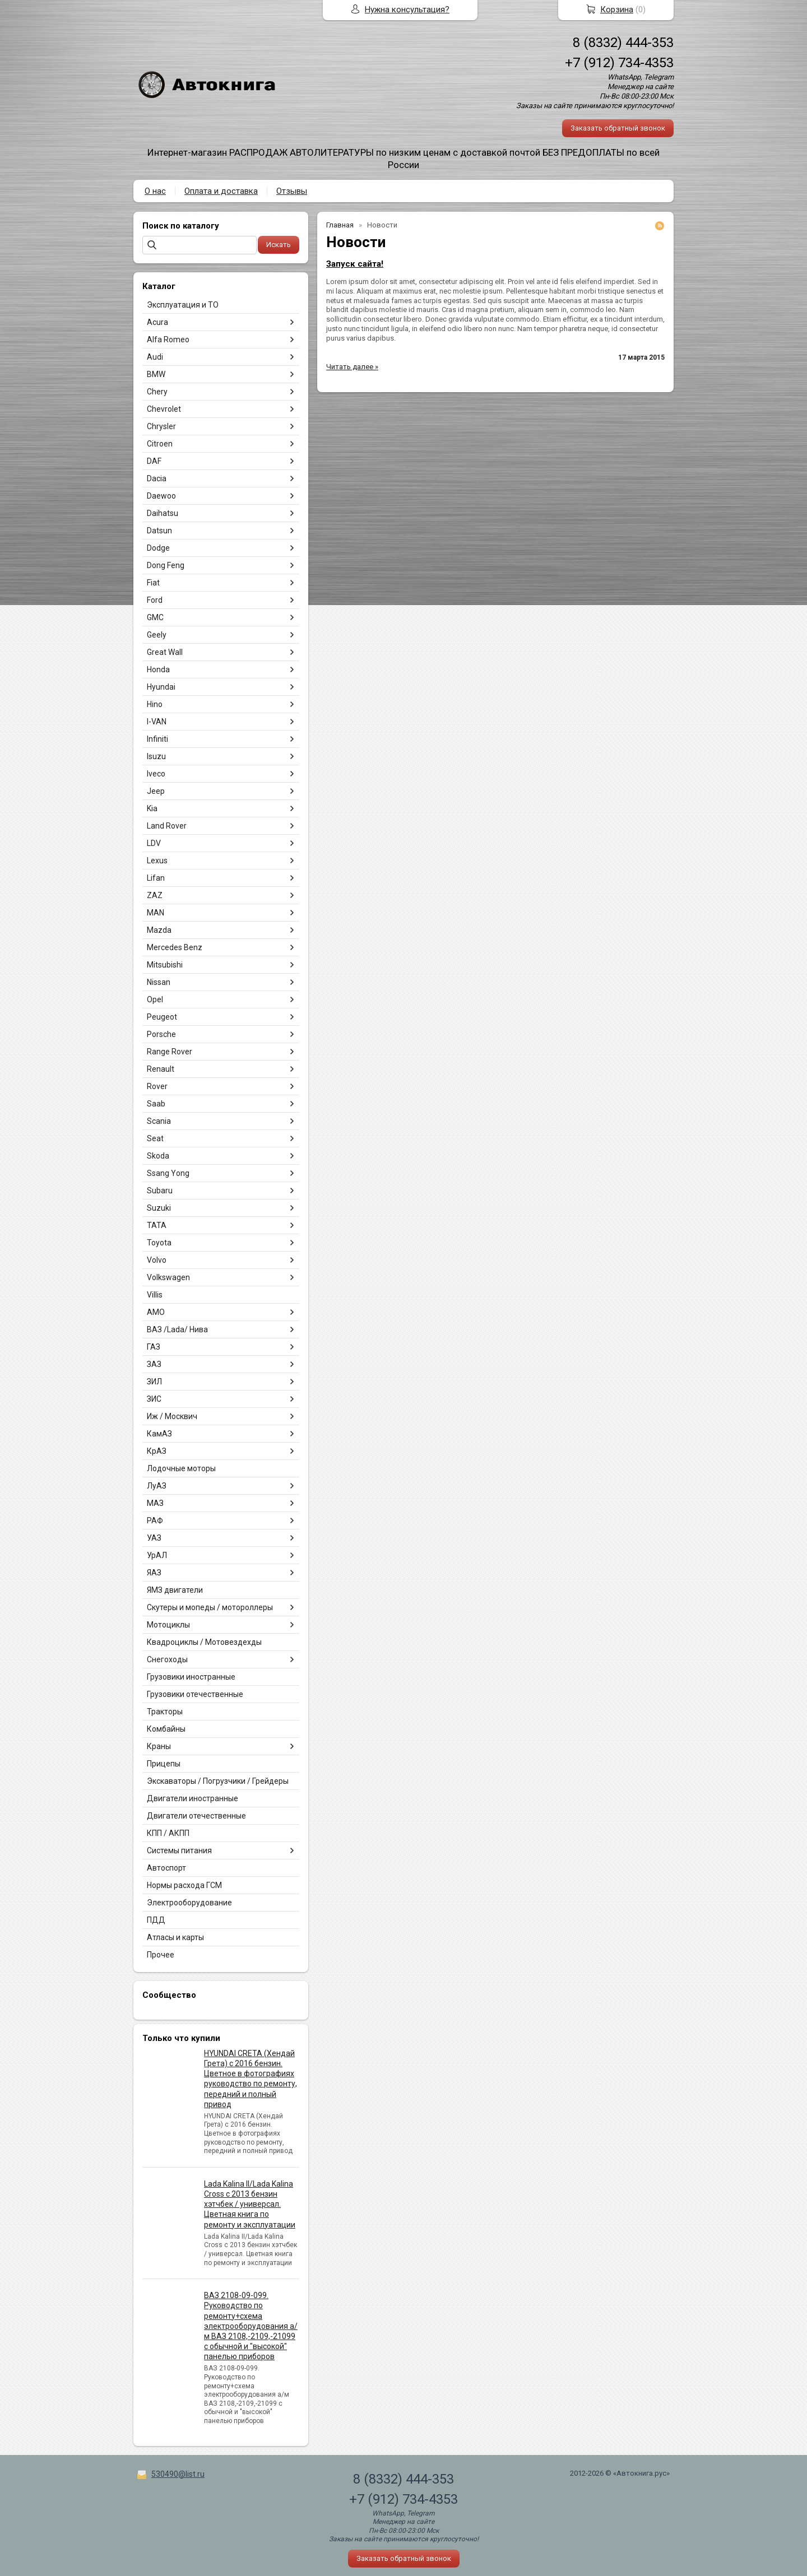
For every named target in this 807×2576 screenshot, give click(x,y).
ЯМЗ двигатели (175, 1589)
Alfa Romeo (168, 339)
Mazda (159, 930)
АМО (156, 1312)
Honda (158, 669)
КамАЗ (159, 1433)
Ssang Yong (168, 1173)
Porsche (161, 1034)
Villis (155, 1294)
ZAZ (155, 895)
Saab (156, 1103)
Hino (155, 704)
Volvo (156, 1260)
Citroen (160, 443)
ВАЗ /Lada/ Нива (177, 1329)
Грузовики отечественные (195, 1694)
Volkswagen (168, 1277)
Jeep (156, 791)
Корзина (616, 9)
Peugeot (162, 1016)
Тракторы (165, 1711)
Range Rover (169, 1051)
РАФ (155, 1520)
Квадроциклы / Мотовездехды (204, 1642)
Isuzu (156, 756)
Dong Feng (165, 565)
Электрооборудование (189, 1902)
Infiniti (157, 738)
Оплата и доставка (221, 191)
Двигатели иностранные (192, 1798)
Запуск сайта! (354, 264)
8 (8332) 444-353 (623, 42)
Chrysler (161, 426)
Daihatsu (162, 513)
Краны (159, 1746)
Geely (156, 634)
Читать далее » (352, 366)
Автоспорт (166, 1867)
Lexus (157, 860)
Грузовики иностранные (191, 1676)
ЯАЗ (154, 1572)
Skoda (158, 1155)
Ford (155, 600)
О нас (155, 191)
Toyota (159, 1242)
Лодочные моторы (181, 1468)
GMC (155, 617)
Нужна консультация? (407, 9)
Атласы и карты (175, 1937)
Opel (155, 999)
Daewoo (161, 495)
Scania (159, 1121)
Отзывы (291, 191)
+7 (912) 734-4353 (619, 63)
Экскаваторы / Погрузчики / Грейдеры (218, 1781)
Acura (157, 322)
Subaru (160, 1190)
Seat (155, 1138)
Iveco (156, 773)
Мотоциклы (168, 1624)
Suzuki (159, 1207)
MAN (155, 912)
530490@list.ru (178, 2474)
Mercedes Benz (174, 947)
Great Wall (165, 652)
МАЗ (155, 1503)
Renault (160, 1068)
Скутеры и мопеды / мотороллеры (210, 1607)
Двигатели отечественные (196, 1815)
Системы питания (179, 1850)
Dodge (158, 547)
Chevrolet (164, 408)
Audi (155, 356)
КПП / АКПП (168, 1833)
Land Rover (167, 825)
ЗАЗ (154, 1364)
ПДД (156, 1919)
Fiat (153, 582)
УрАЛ (157, 1555)
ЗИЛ (154, 1381)
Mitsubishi (165, 964)
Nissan (158, 982)
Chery (157, 391)
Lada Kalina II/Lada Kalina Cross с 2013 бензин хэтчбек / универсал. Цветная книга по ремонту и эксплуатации (249, 2204)
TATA (156, 1225)
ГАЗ (153, 1346)
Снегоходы (167, 1659)
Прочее (160, 1954)
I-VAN (156, 721)
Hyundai (161, 686)
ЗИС (154, 1398)
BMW (156, 374)
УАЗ (154, 1537)
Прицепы (163, 1763)
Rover (157, 1086)
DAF (154, 461)
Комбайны (166, 1728)
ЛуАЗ (156, 1485)
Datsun (159, 530)
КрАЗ (156, 1451)
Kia (152, 808)
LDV (154, 843)
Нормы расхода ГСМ (184, 1885)
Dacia (156, 478)
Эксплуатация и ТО (183, 304)
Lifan (156, 877)
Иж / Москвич (172, 1416)
